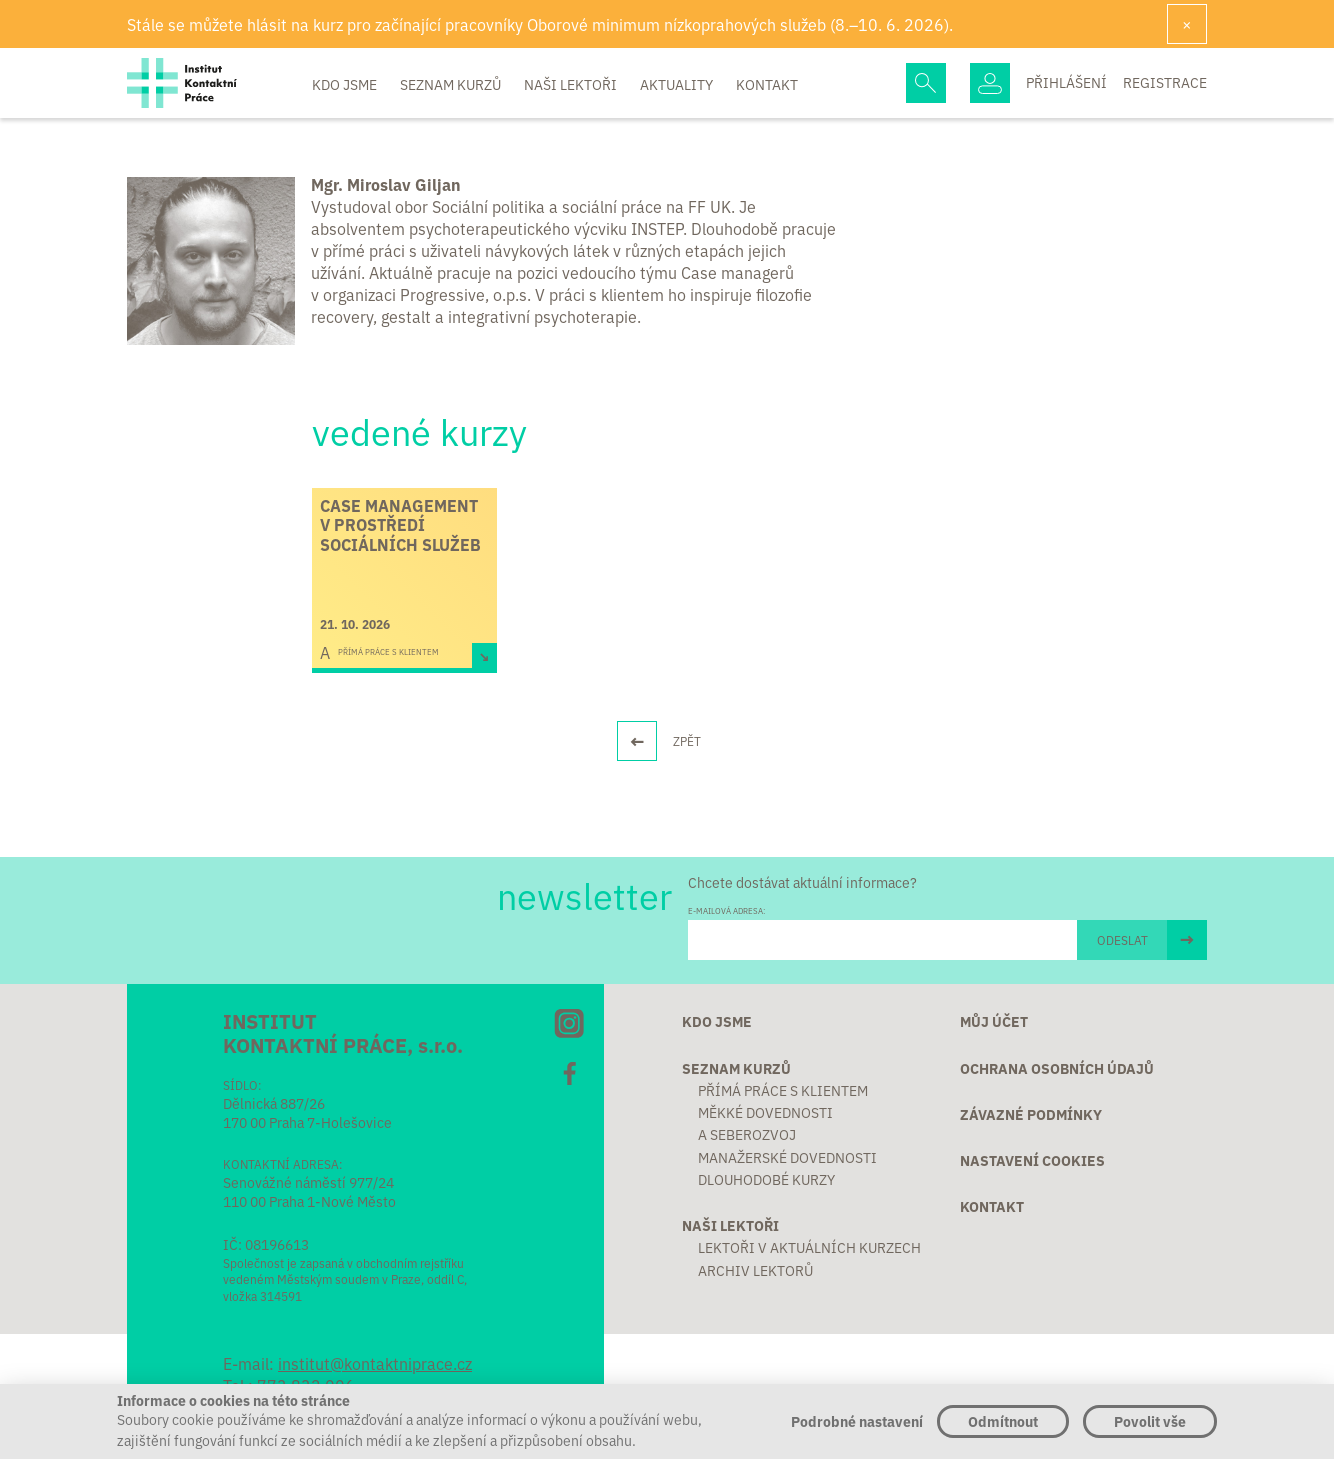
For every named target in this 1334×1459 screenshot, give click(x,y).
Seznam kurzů (452, 84)
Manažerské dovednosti (787, 1157)
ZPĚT (687, 740)
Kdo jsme (346, 84)
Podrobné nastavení (857, 1421)
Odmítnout (1003, 1421)
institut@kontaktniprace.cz (375, 1363)
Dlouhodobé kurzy (766, 1179)
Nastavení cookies (1032, 1160)
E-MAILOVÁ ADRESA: (726, 910)
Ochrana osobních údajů (1057, 1068)
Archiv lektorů (755, 1270)
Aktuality (678, 84)
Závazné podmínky (1031, 1114)
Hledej (926, 83)
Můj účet (994, 1021)
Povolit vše (1150, 1421)
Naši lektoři (572, 84)
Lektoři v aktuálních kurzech (809, 1247)
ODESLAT (1122, 939)
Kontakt (767, 84)
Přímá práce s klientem (783, 1090)
